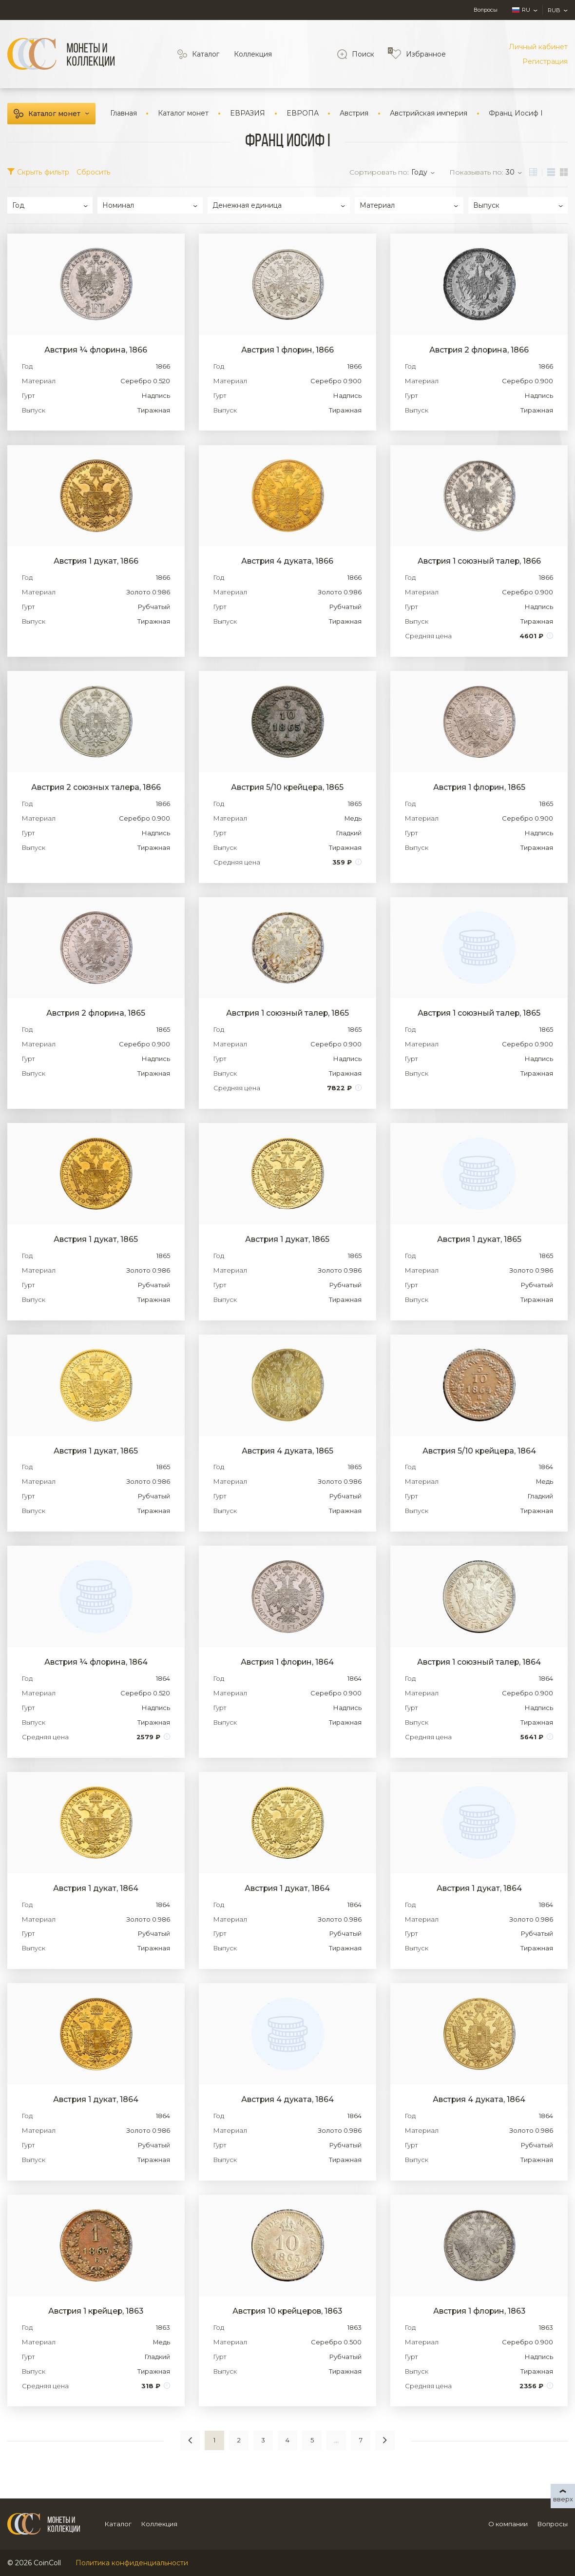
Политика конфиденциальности (132, 2562)
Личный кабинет (538, 46)
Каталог (205, 54)
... (336, 2440)
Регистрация (545, 61)
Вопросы (486, 9)
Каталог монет (54, 113)
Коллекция (253, 54)
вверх (563, 2499)
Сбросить (94, 172)
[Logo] (61, 54)
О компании (508, 2524)
